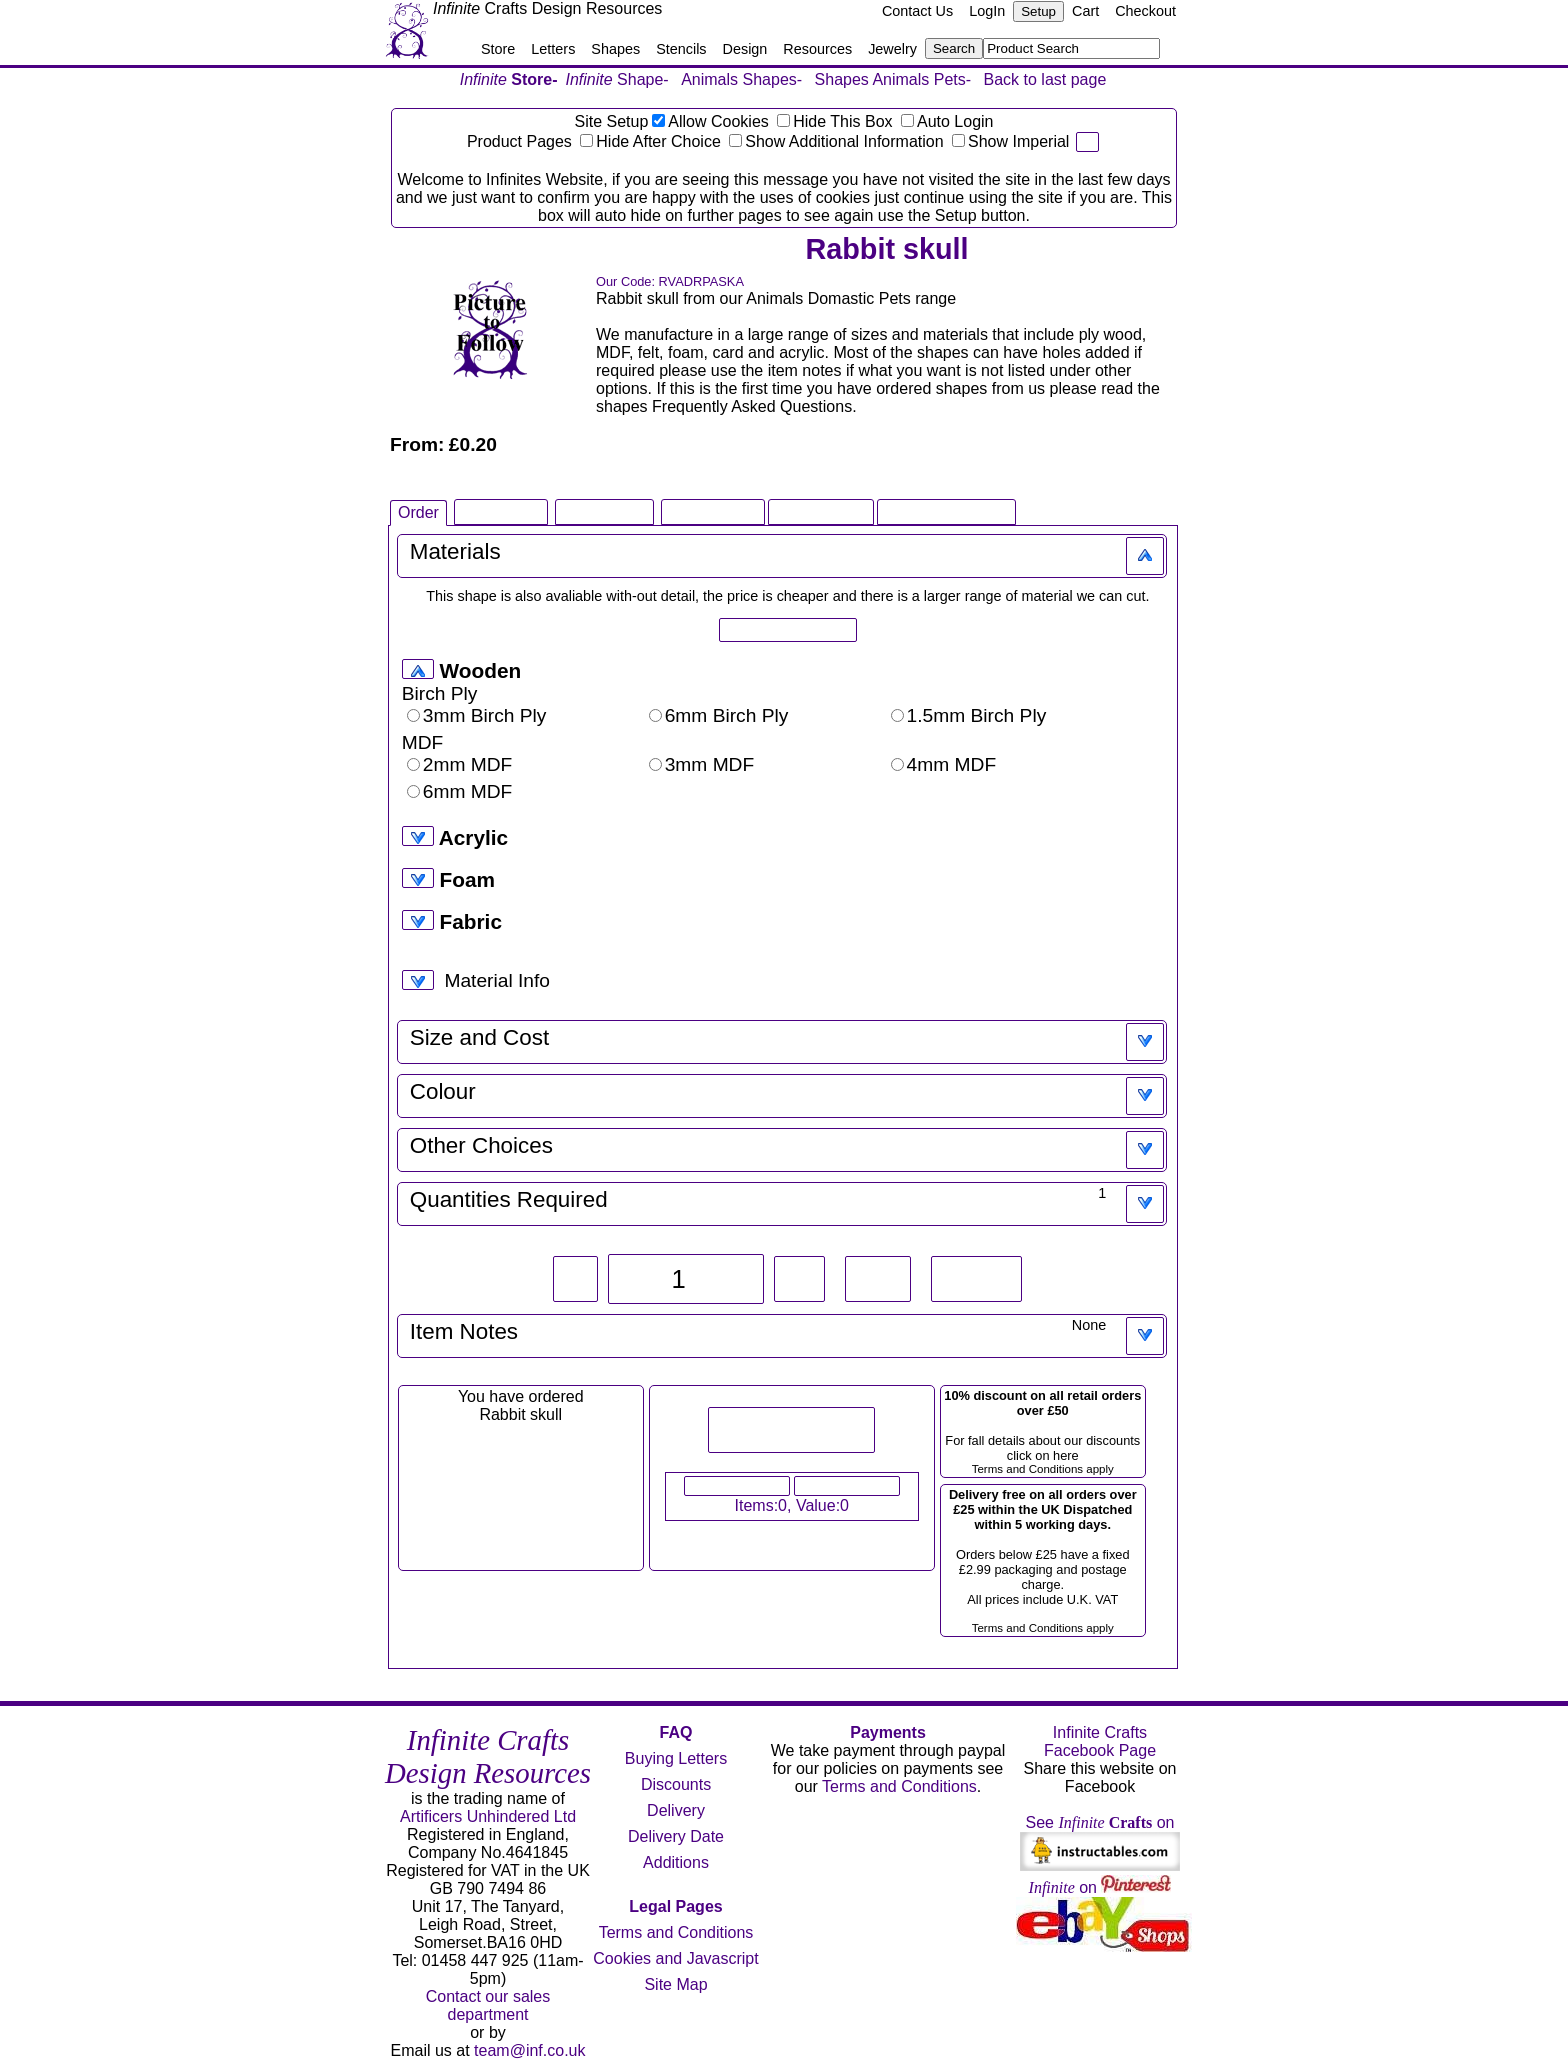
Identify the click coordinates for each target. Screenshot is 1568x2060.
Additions (676, 1862)
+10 (877, 1279)
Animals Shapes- (741, 79)
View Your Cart (737, 1486)
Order (418, 512)
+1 (799, 1279)
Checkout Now (847, 1486)
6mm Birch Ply (719, 715)
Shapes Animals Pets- (893, 79)
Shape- (617, 79)
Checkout (1145, 11)
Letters (553, 49)
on (1100, 1887)
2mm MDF (460, 764)
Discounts (676, 1784)
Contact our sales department (488, 2005)
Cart (1085, 11)
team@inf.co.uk (529, 2050)
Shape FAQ (604, 511)
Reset (977, 1279)
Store (498, 49)
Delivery (676, 1810)
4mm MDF (944, 764)
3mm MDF (702, 764)
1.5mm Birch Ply (969, 715)
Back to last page (1045, 79)
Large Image (821, 511)
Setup (1038, 11)
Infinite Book (713, 511)
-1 (575, 1279)
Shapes (615, 49)
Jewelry (892, 49)
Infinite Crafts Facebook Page (1100, 1741)
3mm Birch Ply (477, 715)
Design (745, 49)
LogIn (987, 11)
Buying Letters (676, 1758)
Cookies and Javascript (675, 1958)
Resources (817, 49)
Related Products (946, 511)
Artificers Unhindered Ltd (488, 1816)
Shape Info (500, 511)
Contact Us (917, 11)
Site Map (675, 1984)
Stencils (681, 49)
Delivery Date (676, 1836)
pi (1087, 142)
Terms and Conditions (676, 1932)
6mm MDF (460, 791)
